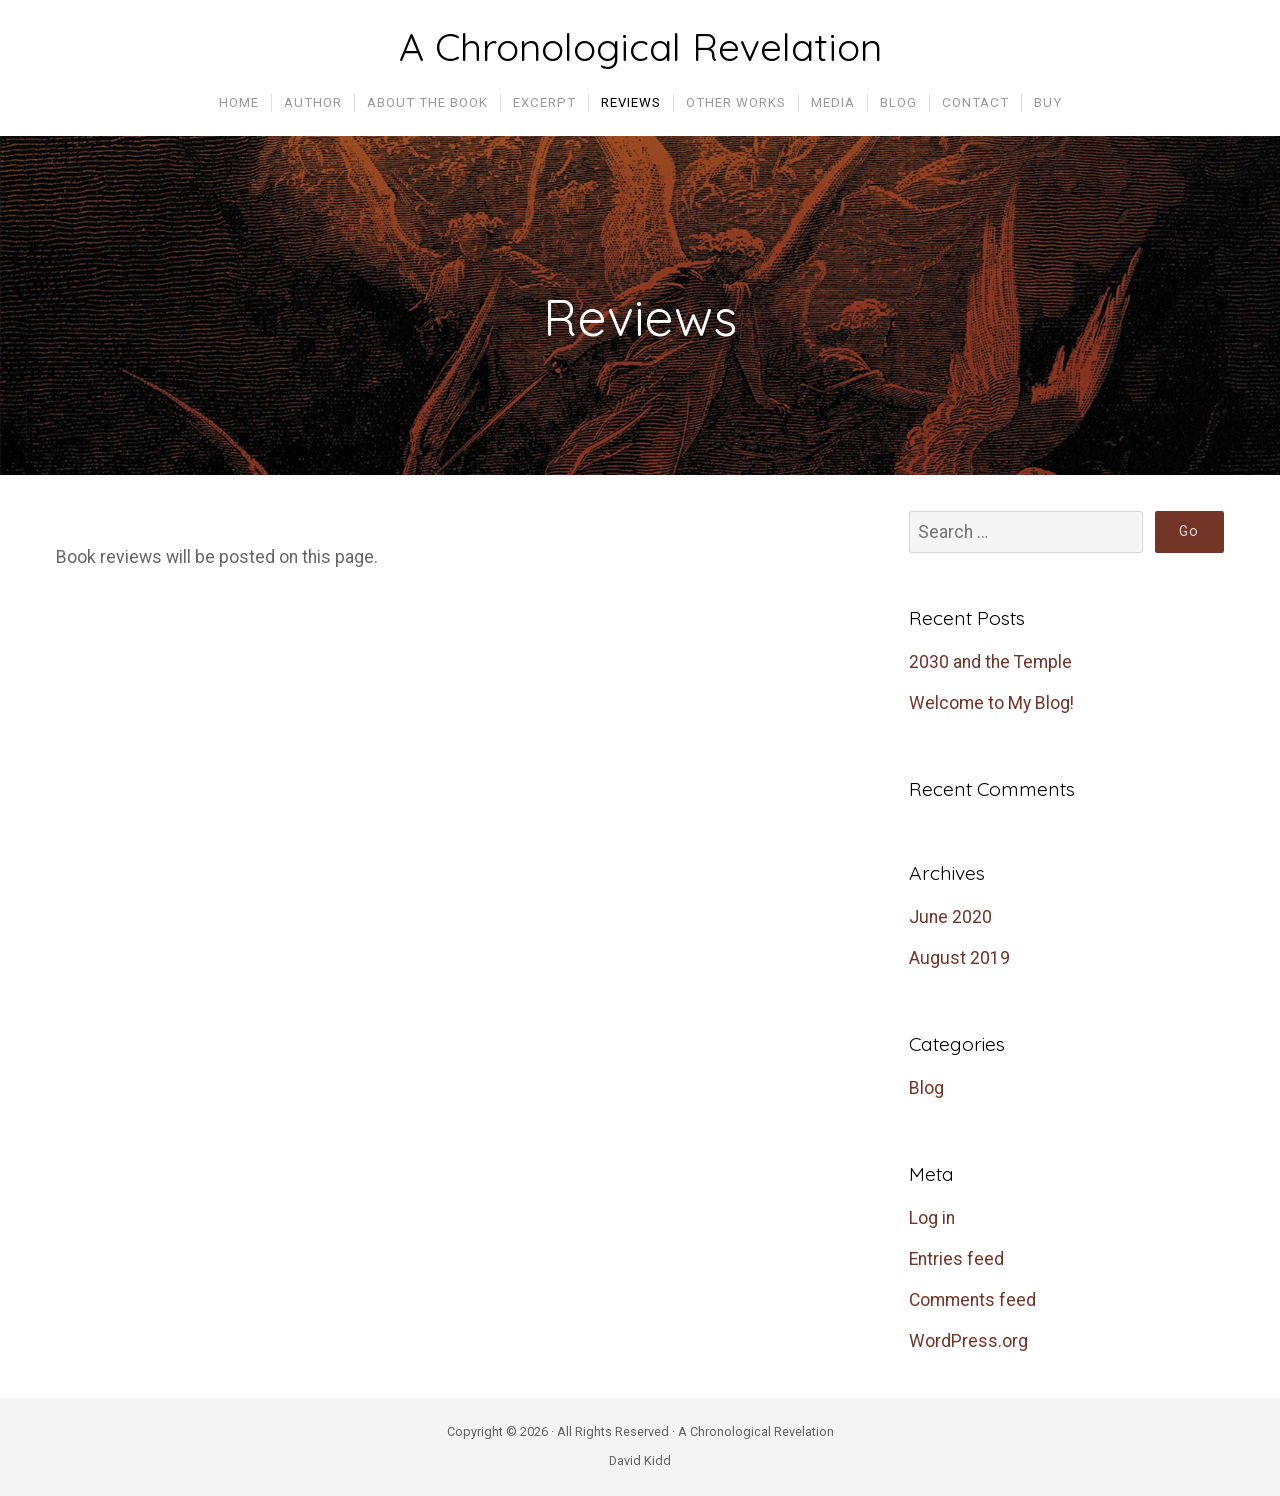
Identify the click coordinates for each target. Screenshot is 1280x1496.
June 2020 (950, 917)
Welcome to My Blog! (991, 703)
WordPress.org (968, 1341)
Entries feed (956, 1259)
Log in (932, 1218)
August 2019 (959, 958)
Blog (926, 1088)
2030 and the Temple (990, 662)
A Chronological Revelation (640, 47)
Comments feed (972, 1300)
